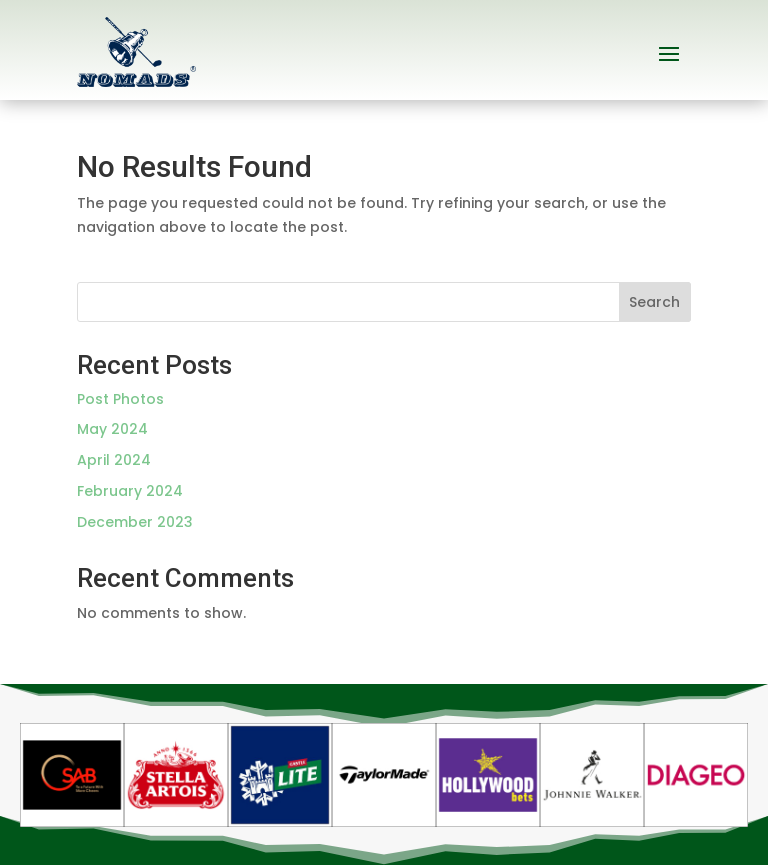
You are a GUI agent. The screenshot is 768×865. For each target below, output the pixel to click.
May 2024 (112, 429)
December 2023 (135, 522)
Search (654, 302)
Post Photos (120, 399)
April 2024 (114, 460)
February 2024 (130, 491)
